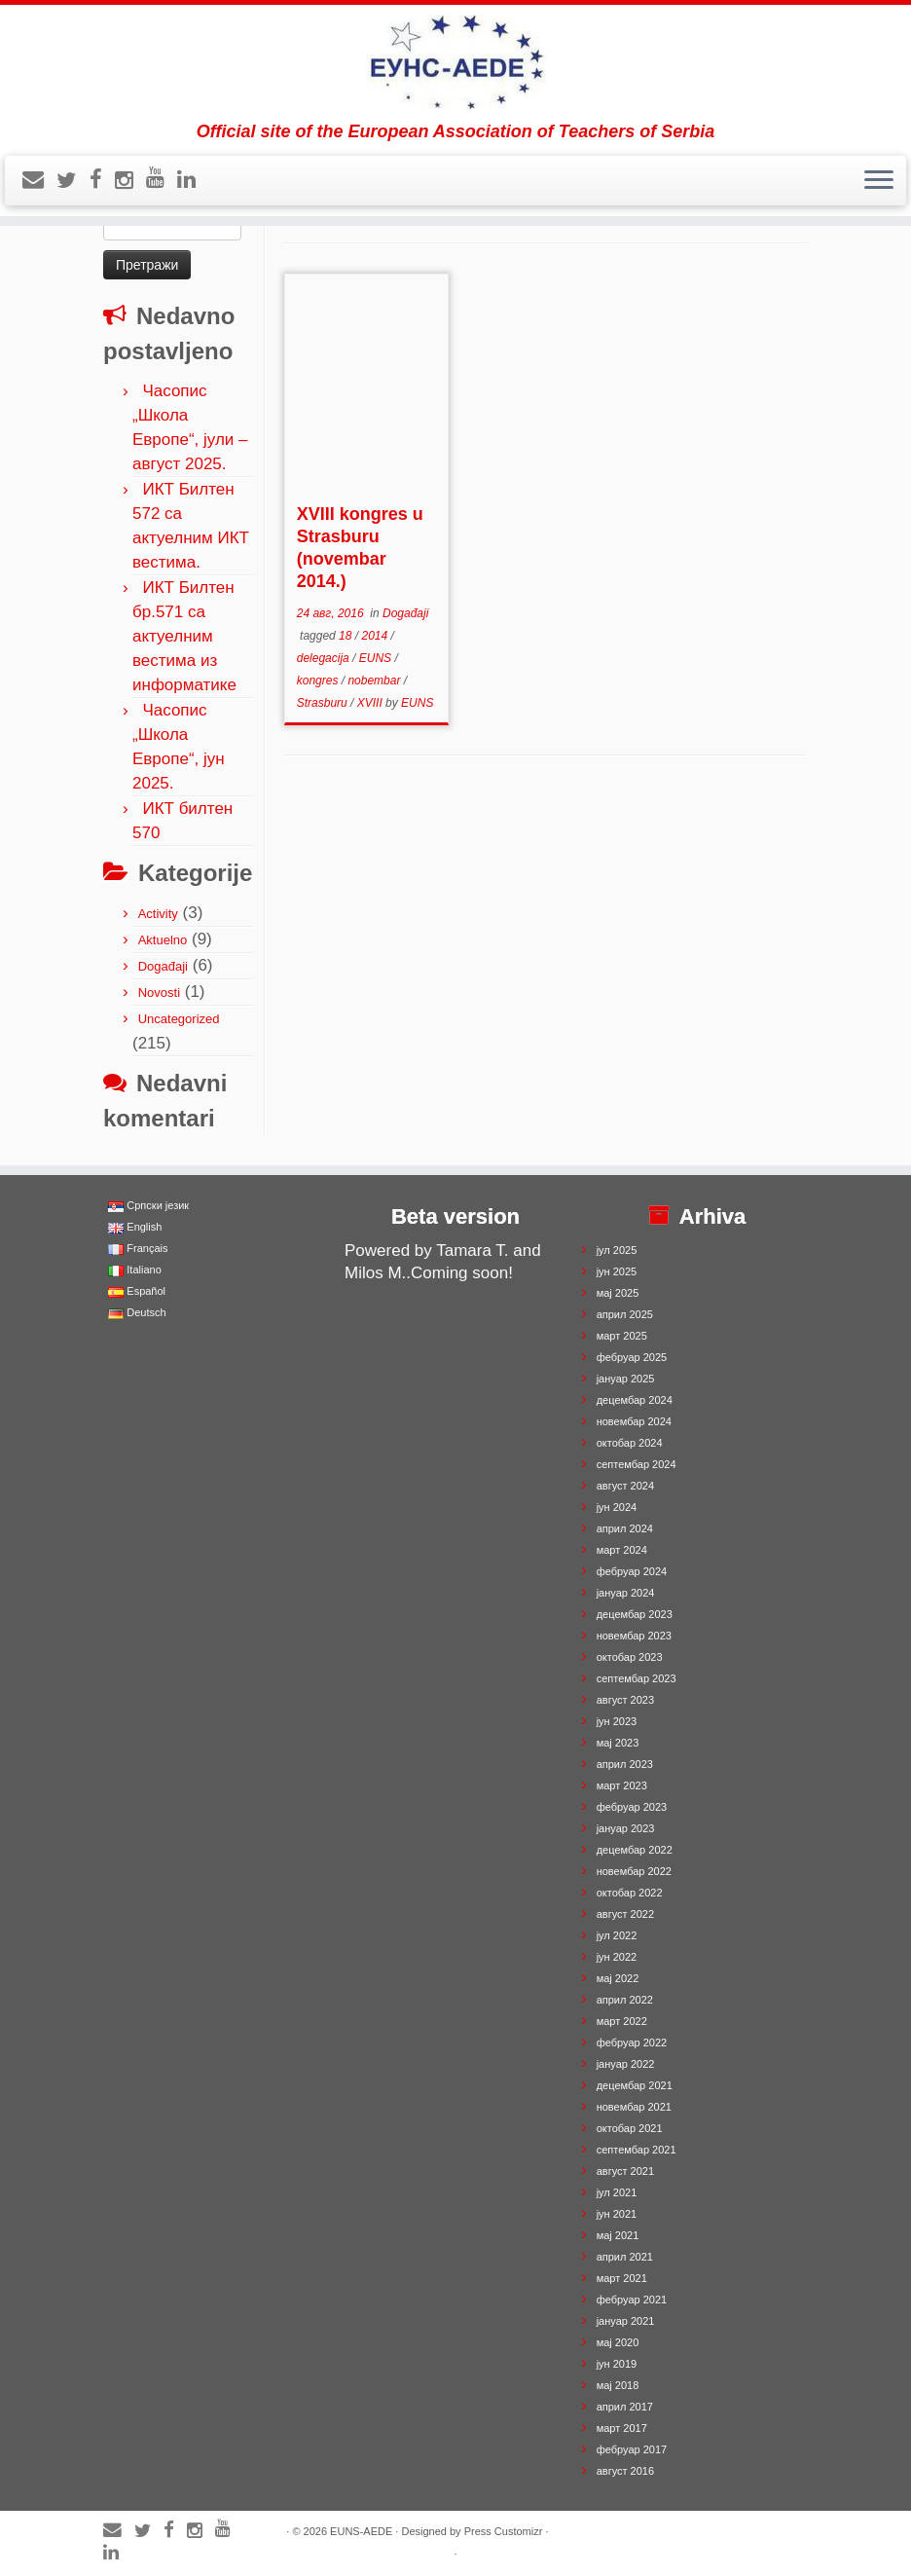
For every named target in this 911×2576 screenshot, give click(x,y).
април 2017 (625, 2406)
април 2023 (625, 1764)
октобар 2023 (630, 1657)
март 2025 (622, 1336)
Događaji (163, 966)
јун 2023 (617, 1721)
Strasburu (323, 703)
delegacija (324, 658)
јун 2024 (617, 1507)
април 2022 (625, 2000)
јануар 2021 (626, 2321)
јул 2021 (617, 2192)
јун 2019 (617, 2364)
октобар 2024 (630, 1443)
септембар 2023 (636, 1678)
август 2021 (625, 2171)
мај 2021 (618, 2235)
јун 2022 (617, 1957)
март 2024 (622, 1550)
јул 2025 (617, 1250)
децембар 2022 (635, 1850)
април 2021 (625, 2257)
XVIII (371, 703)
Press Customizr (503, 2531)
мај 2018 (618, 2385)
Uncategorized (179, 1019)
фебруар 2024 (632, 1571)
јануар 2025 (626, 1378)
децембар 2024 (635, 1400)
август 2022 (625, 1914)
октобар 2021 (630, 2128)
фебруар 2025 (632, 1357)
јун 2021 (617, 2214)
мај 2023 (618, 1742)
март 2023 (622, 1785)
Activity (158, 913)
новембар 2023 (634, 1635)
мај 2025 (618, 1293)
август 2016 (625, 2471)
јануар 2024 (626, 1593)
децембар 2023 (635, 1614)
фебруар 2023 (632, 1807)
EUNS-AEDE (361, 2531)
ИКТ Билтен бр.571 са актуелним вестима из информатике (184, 636)
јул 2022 (617, 1935)
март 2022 (622, 2021)
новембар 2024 (634, 1421)
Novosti (159, 992)
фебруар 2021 (632, 2299)
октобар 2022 (630, 1892)
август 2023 (625, 1700)
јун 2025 (617, 1271)
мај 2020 (618, 2342)
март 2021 (622, 2278)
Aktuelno (163, 940)
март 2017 (622, 2428)
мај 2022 (618, 1978)
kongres (319, 680)
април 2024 (625, 1528)
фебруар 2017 (632, 2449)
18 (347, 636)
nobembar (375, 680)
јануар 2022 (626, 2064)
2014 (375, 636)
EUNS (377, 658)
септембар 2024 (636, 1464)
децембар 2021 (635, 2085)
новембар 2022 (634, 1871)
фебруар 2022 (632, 2042)
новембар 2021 (634, 2107)
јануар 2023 (626, 1828)
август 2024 (625, 1485)
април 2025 (625, 1314)
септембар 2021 (636, 2149)
